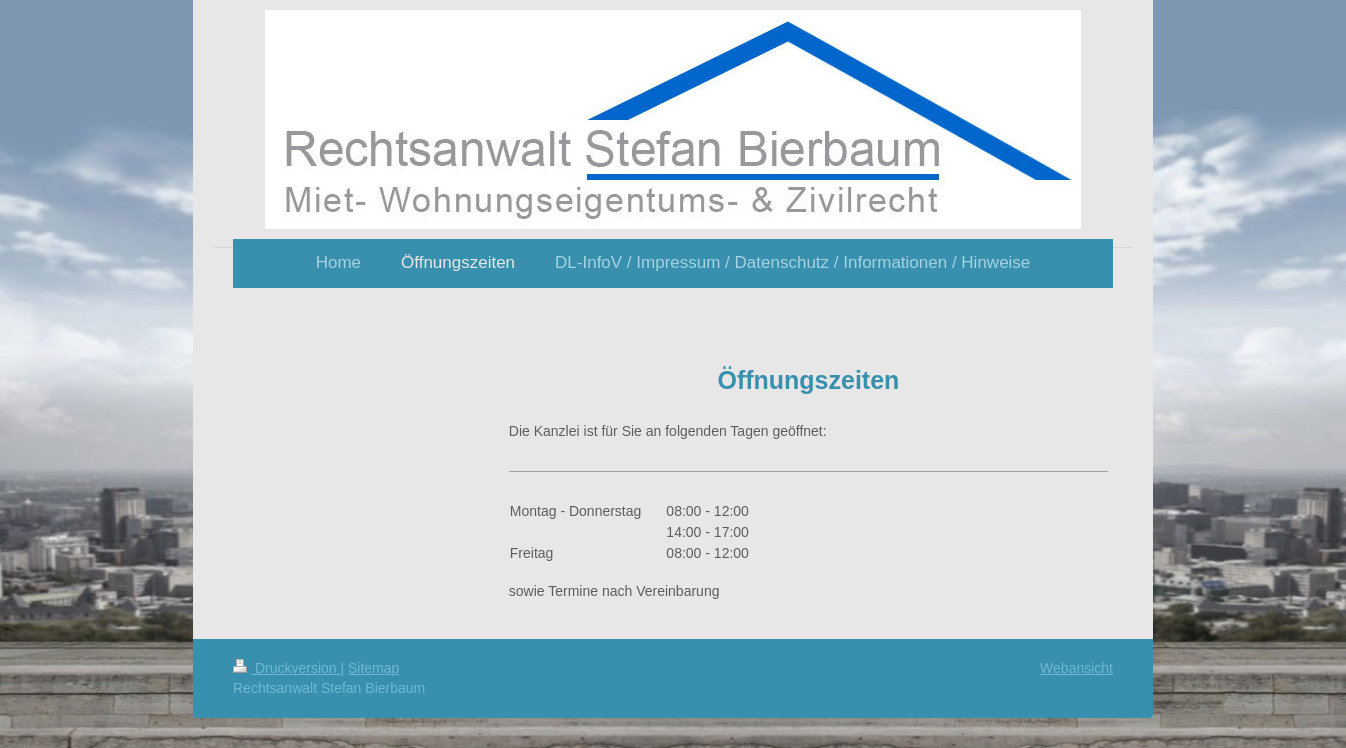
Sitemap (373, 668)
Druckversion (286, 668)
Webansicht (1076, 668)
